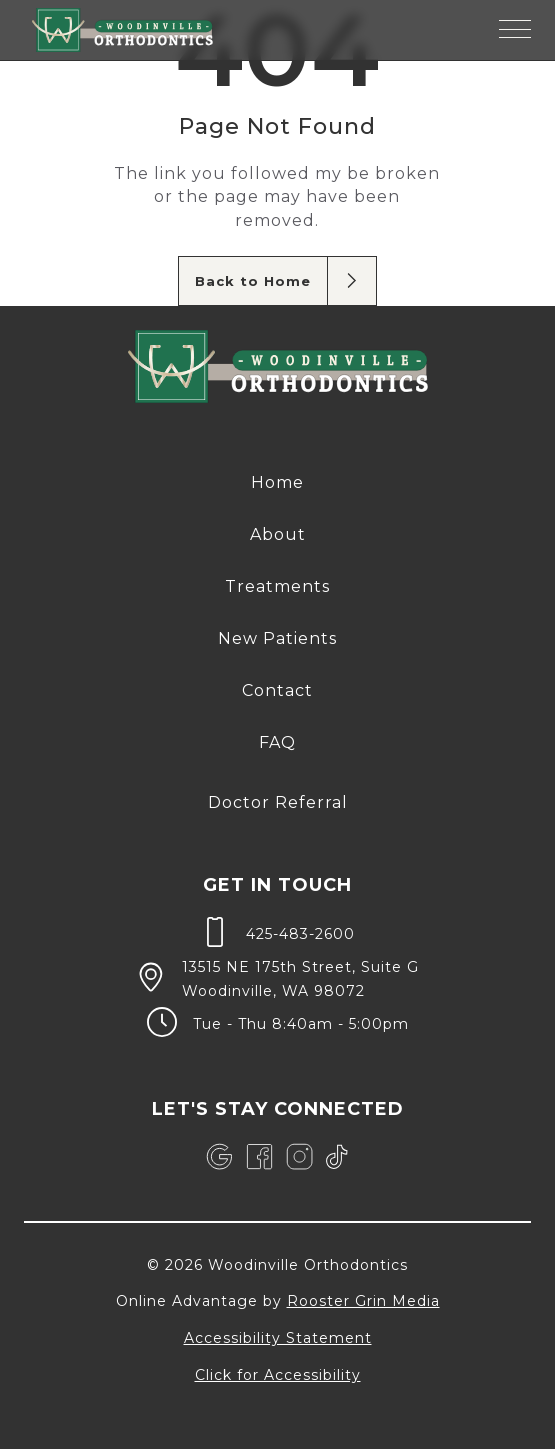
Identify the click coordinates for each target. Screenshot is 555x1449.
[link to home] (278, 369)
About (278, 534)
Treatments (277, 586)
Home (277, 482)
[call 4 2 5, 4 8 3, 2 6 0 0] (277, 932)
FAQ (277, 742)
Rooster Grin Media (363, 1301)
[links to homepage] (122, 30)
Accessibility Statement (278, 1338)
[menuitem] (277, 483)
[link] (219, 1157)
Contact (277, 690)
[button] (515, 30)
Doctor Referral (278, 802)
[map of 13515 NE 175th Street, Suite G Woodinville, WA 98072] (277, 977)
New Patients (277, 638)
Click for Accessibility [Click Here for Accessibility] (278, 1375)
